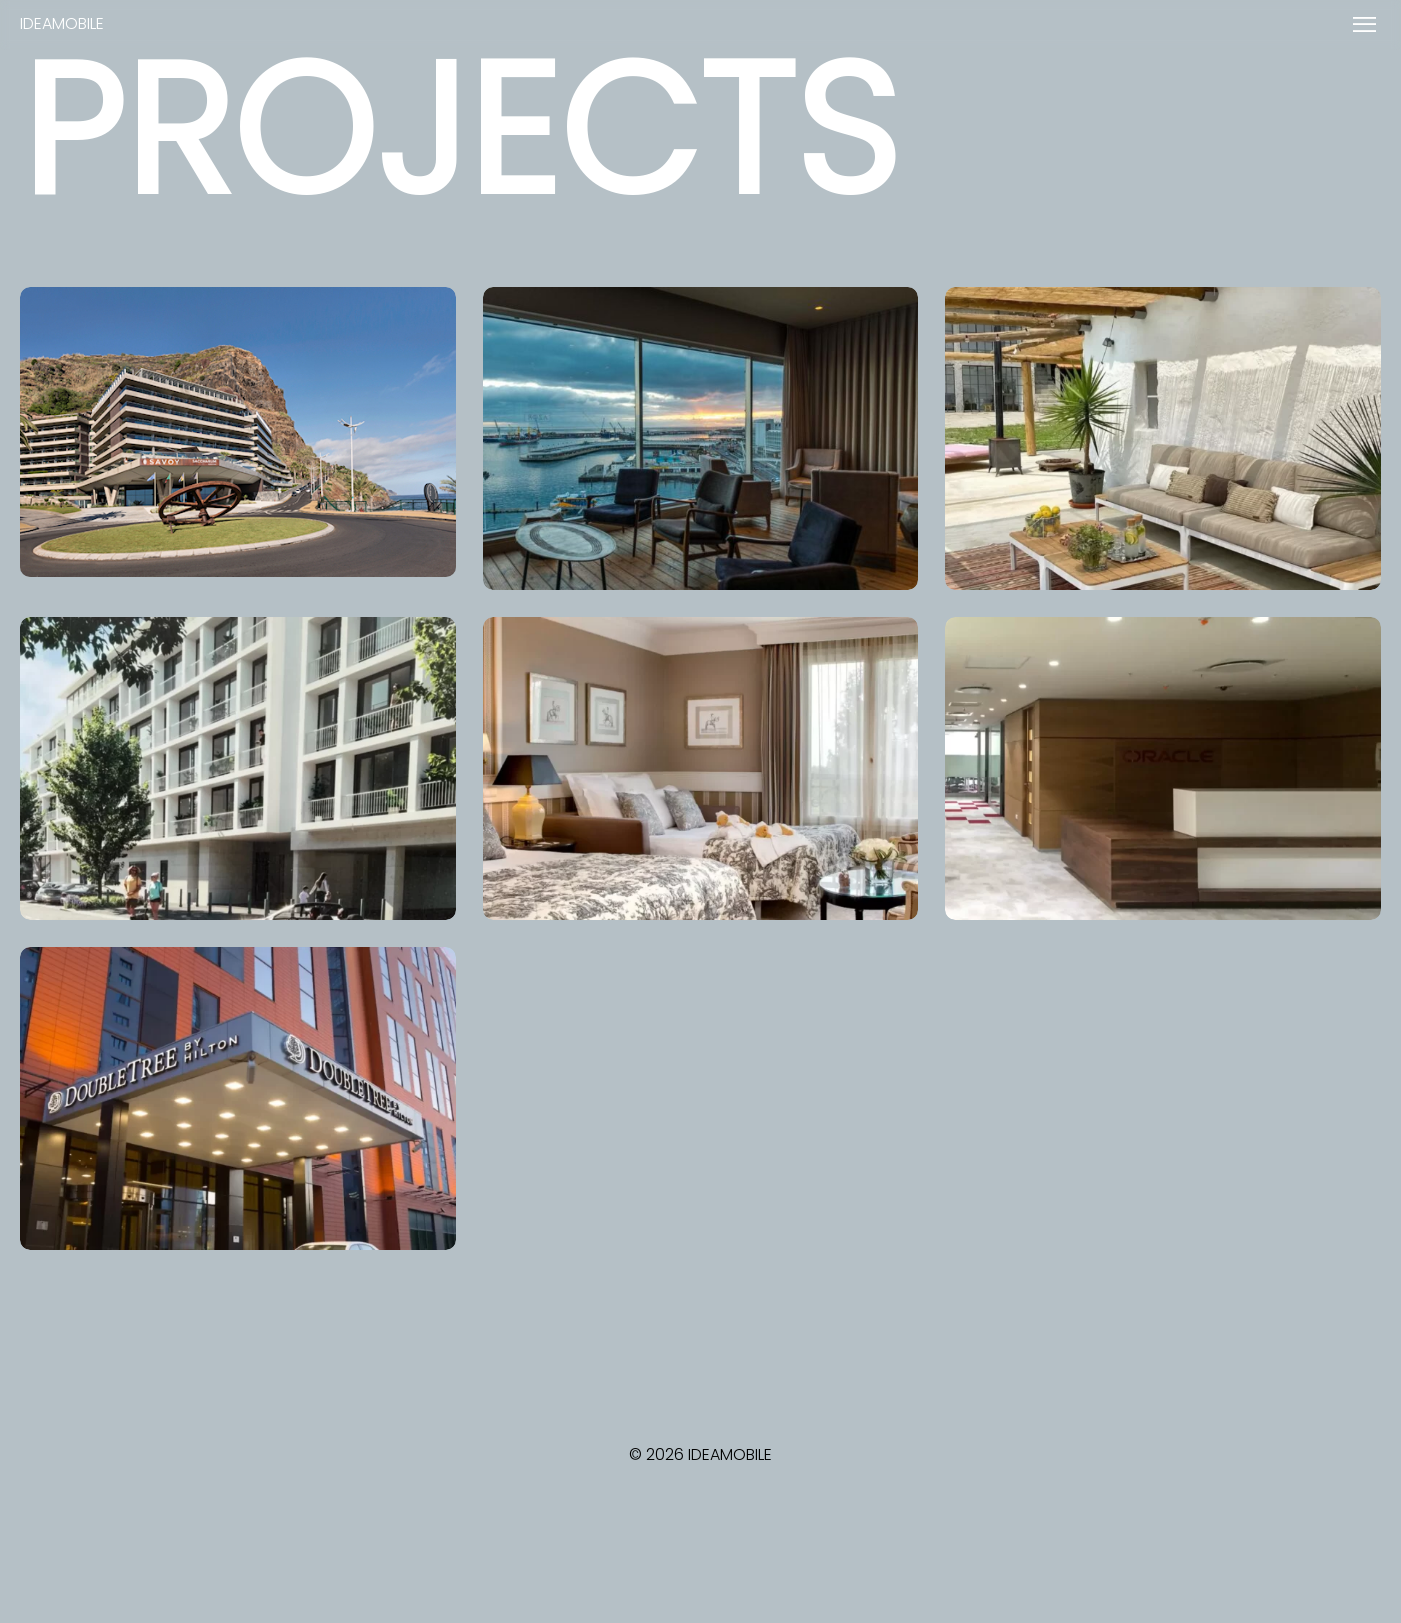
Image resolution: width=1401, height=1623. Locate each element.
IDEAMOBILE (62, 23)
